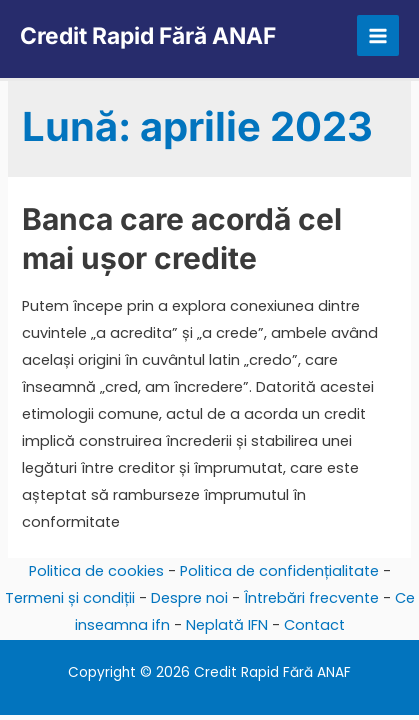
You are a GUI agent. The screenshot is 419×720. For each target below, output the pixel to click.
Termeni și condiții (70, 598)
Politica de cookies (96, 571)
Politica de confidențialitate (279, 571)
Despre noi (189, 598)
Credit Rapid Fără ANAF (148, 35)
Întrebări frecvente (311, 598)
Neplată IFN (227, 625)
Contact (314, 625)
